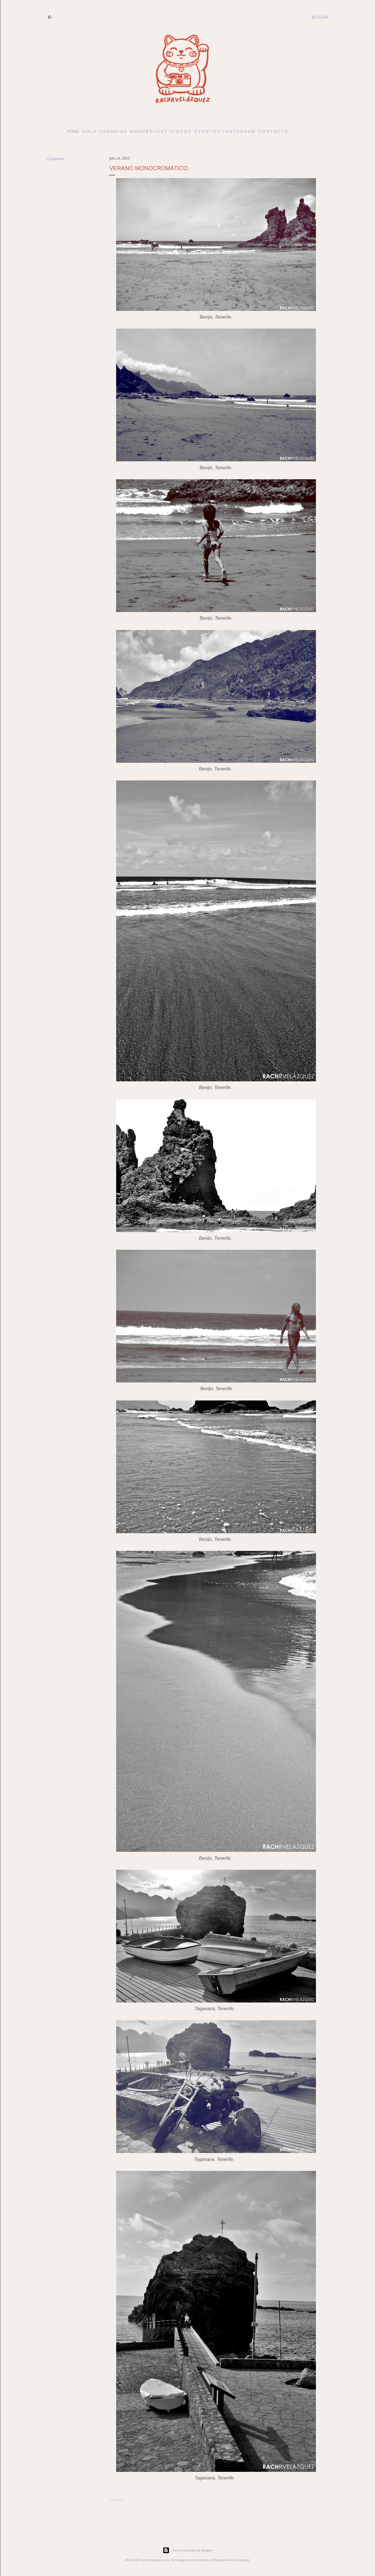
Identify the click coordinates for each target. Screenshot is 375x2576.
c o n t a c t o (273, 131)
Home (73, 131)
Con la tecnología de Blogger (187, 2550)
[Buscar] (320, 17)
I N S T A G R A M (239, 131)
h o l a (89, 131)
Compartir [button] (55, 158)
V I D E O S (180, 131)
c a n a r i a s (113, 131)
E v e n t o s (207, 131)
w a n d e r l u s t (148, 131)
